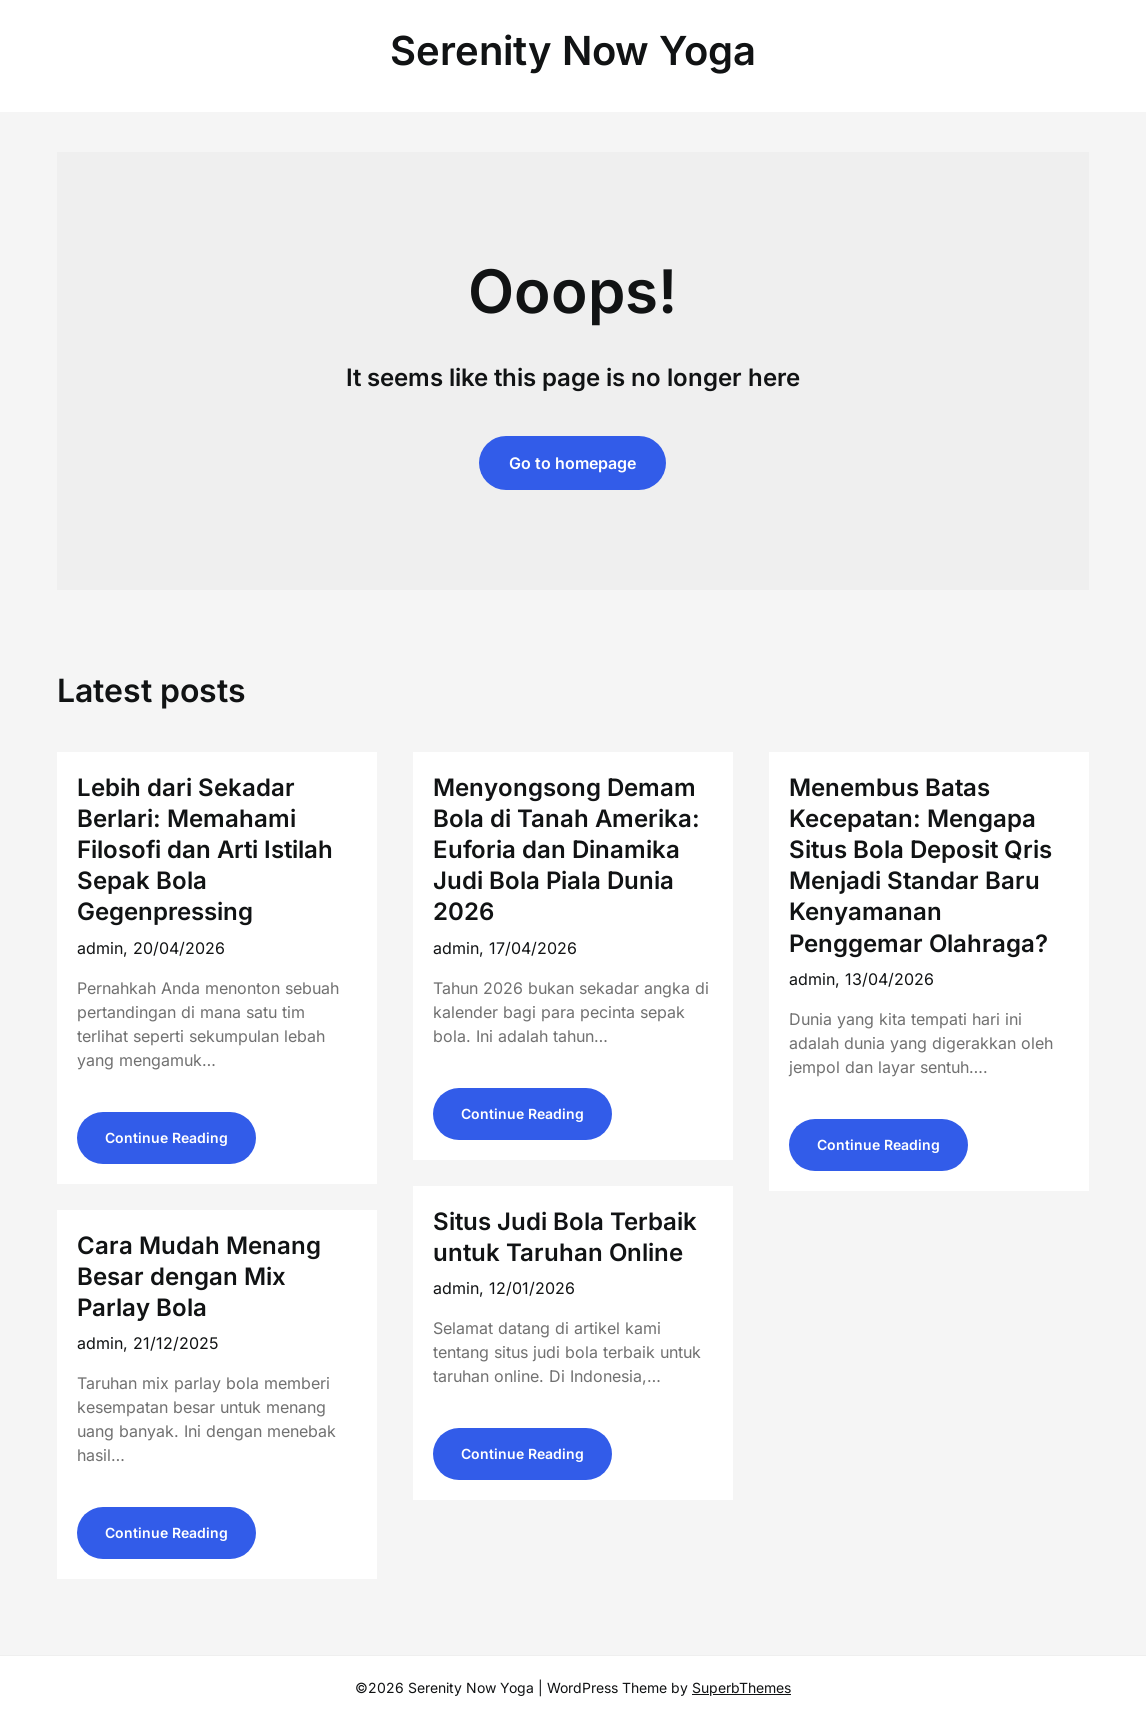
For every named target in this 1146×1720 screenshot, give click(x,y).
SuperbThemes (741, 1687)
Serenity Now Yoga (573, 50)
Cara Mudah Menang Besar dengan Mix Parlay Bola (199, 1276)
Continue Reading (166, 1137)
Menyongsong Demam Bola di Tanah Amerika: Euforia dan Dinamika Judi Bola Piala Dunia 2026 (566, 850)
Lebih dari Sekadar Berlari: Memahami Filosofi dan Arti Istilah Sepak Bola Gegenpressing (205, 850)
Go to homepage (572, 463)
